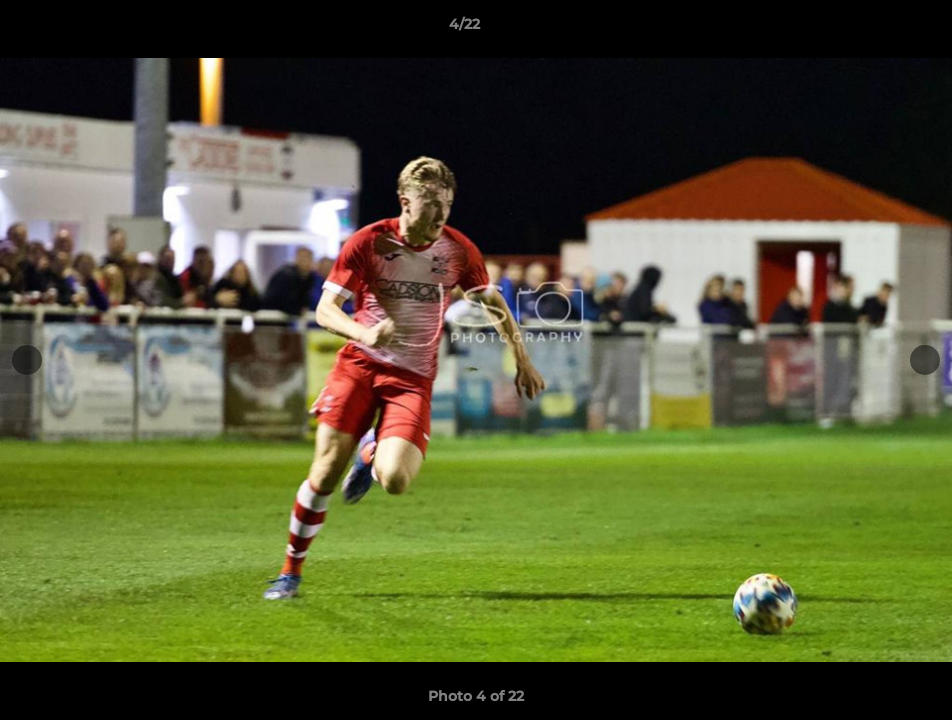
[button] (868, 29)
